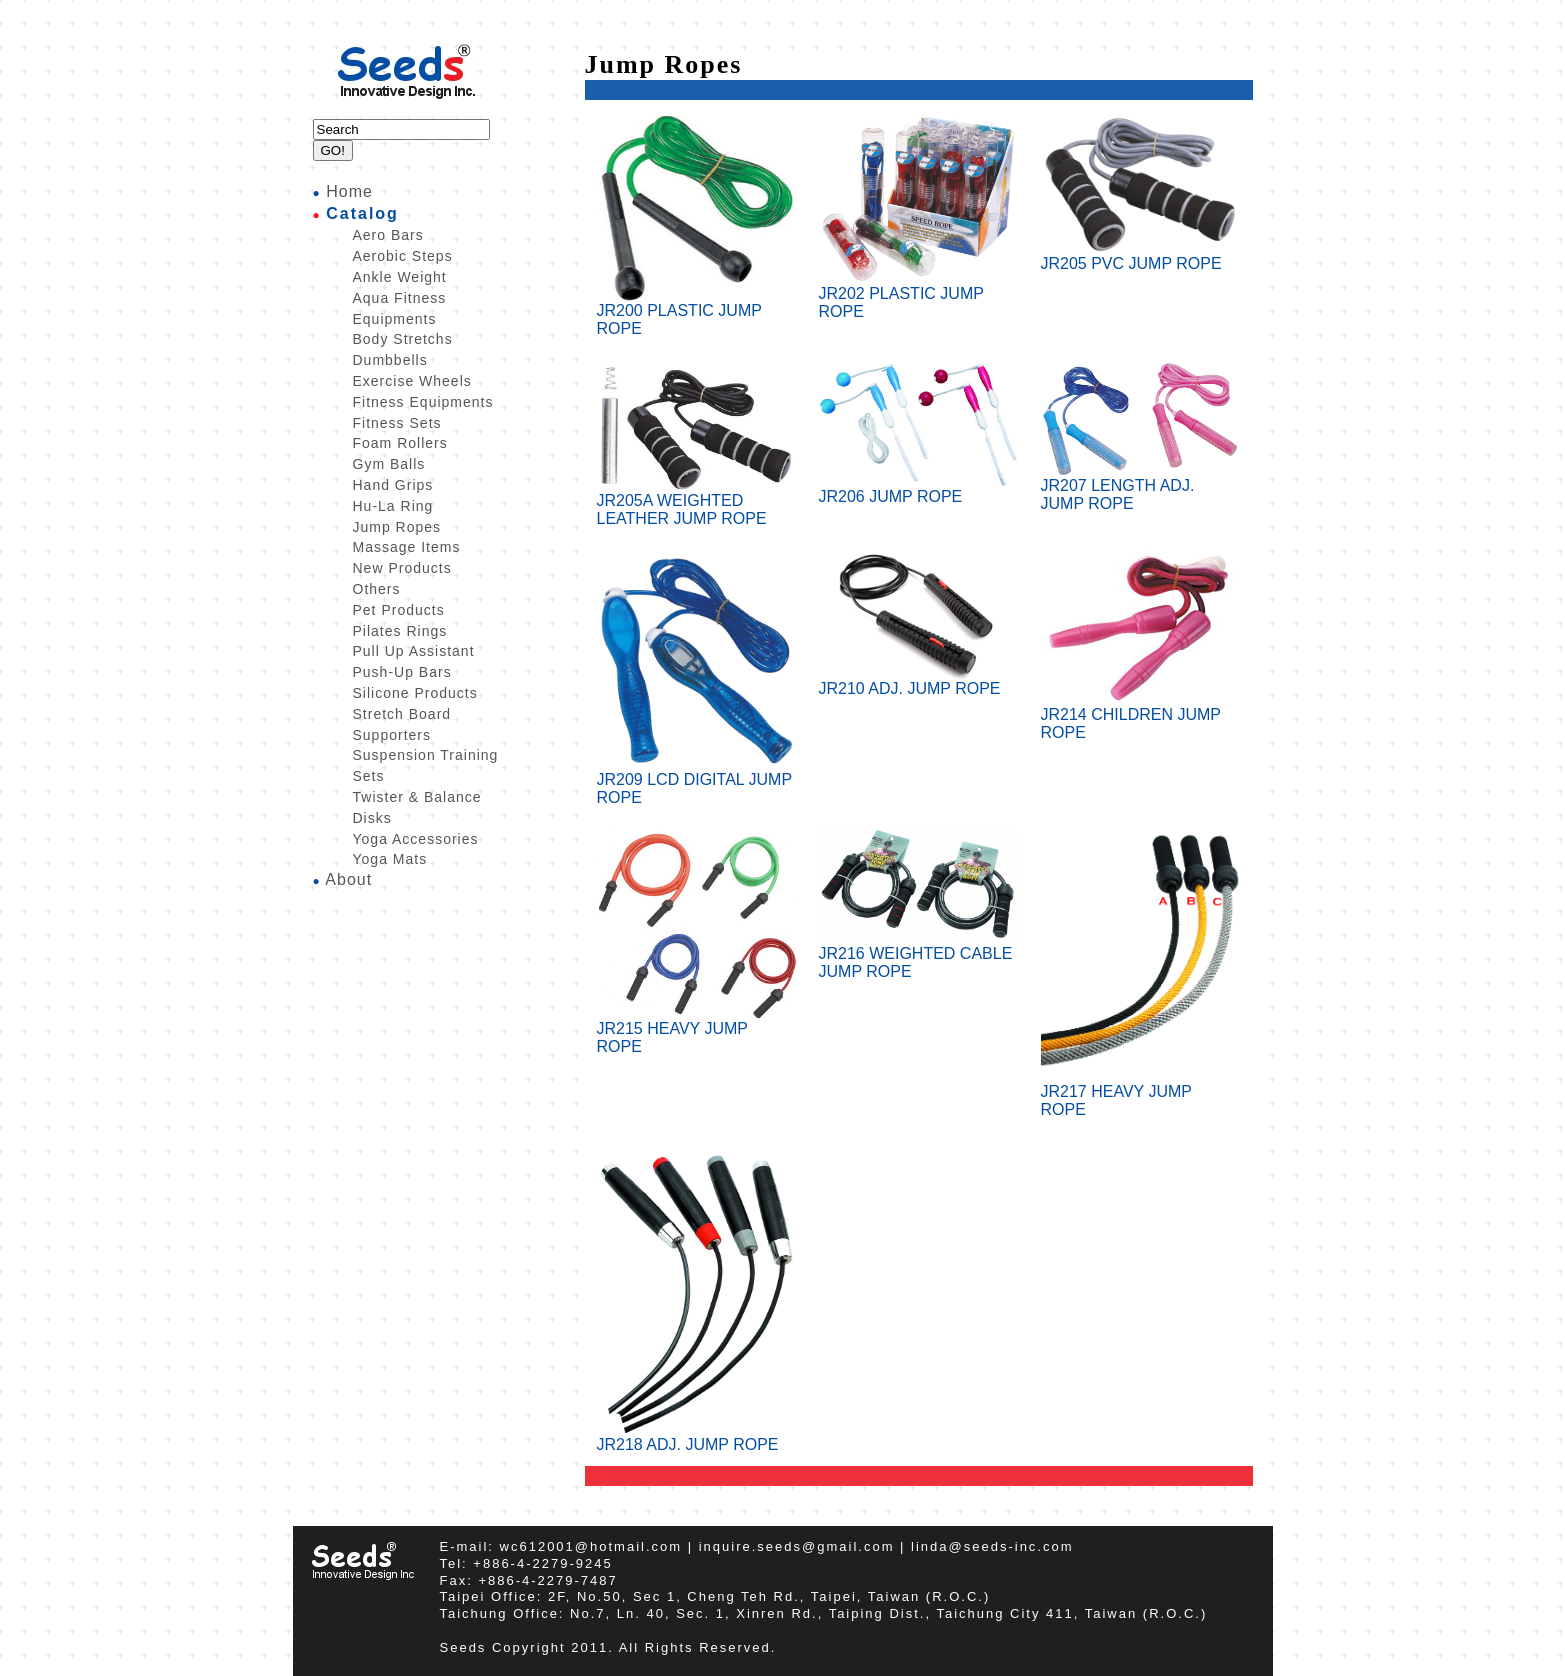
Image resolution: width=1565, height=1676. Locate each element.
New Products (402, 568)
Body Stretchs (403, 339)
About (348, 879)
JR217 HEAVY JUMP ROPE (1141, 1093)
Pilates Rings (400, 631)
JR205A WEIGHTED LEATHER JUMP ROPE (697, 502)
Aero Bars (388, 235)
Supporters (392, 735)
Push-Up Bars (402, 672)
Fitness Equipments (423, 402)
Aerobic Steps (403, 256)
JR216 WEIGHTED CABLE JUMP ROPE (919, 955)
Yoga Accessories (416, 839)
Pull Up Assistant (414, 651)
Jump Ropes (397, 527)
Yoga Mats (390, 859)
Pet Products (399, 610)
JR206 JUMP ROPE (919, 489)
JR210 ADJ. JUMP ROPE (919, 681)
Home (349, 191)
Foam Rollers (400, 443)
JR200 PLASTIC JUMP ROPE (697, 312)
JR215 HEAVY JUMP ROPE (697, 1030)
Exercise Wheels (412, 381)
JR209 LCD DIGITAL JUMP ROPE (697, 781)
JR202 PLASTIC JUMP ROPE (919, 295)
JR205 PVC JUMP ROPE (1141, 256)
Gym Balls (389, 464)
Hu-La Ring (393, 506)
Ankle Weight (400, 277)
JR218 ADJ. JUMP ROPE (697, 1437)
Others (377, 589)
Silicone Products (415, 693)
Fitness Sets (397, 423)
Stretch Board (402, 714)
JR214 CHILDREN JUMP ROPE (1141, 716)
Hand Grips (393, 485)
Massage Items (407, 547)
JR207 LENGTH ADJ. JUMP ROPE (1141, 487)
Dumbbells (390, 360)
